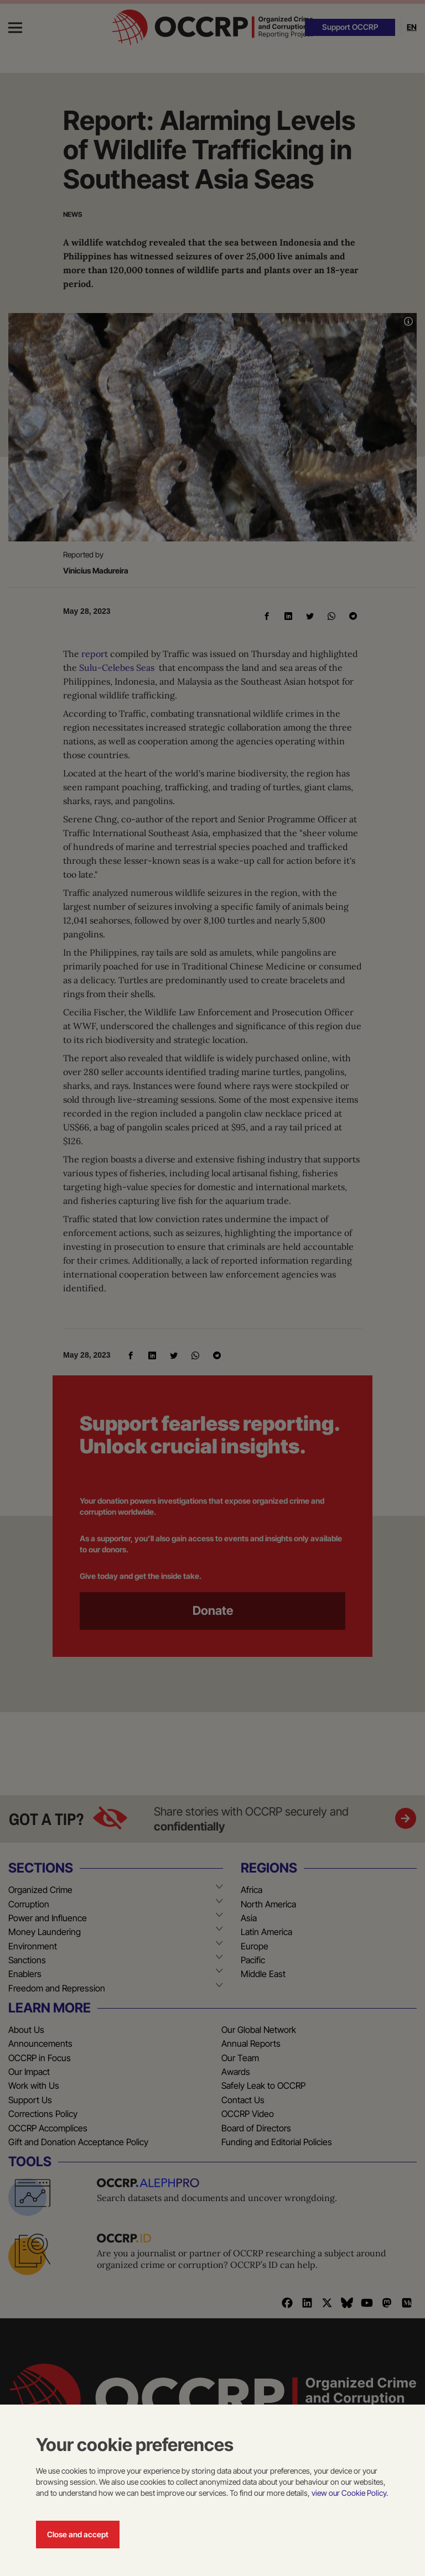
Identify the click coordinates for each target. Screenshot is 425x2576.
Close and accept (77, 2534)
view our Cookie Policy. (350, 2492)
